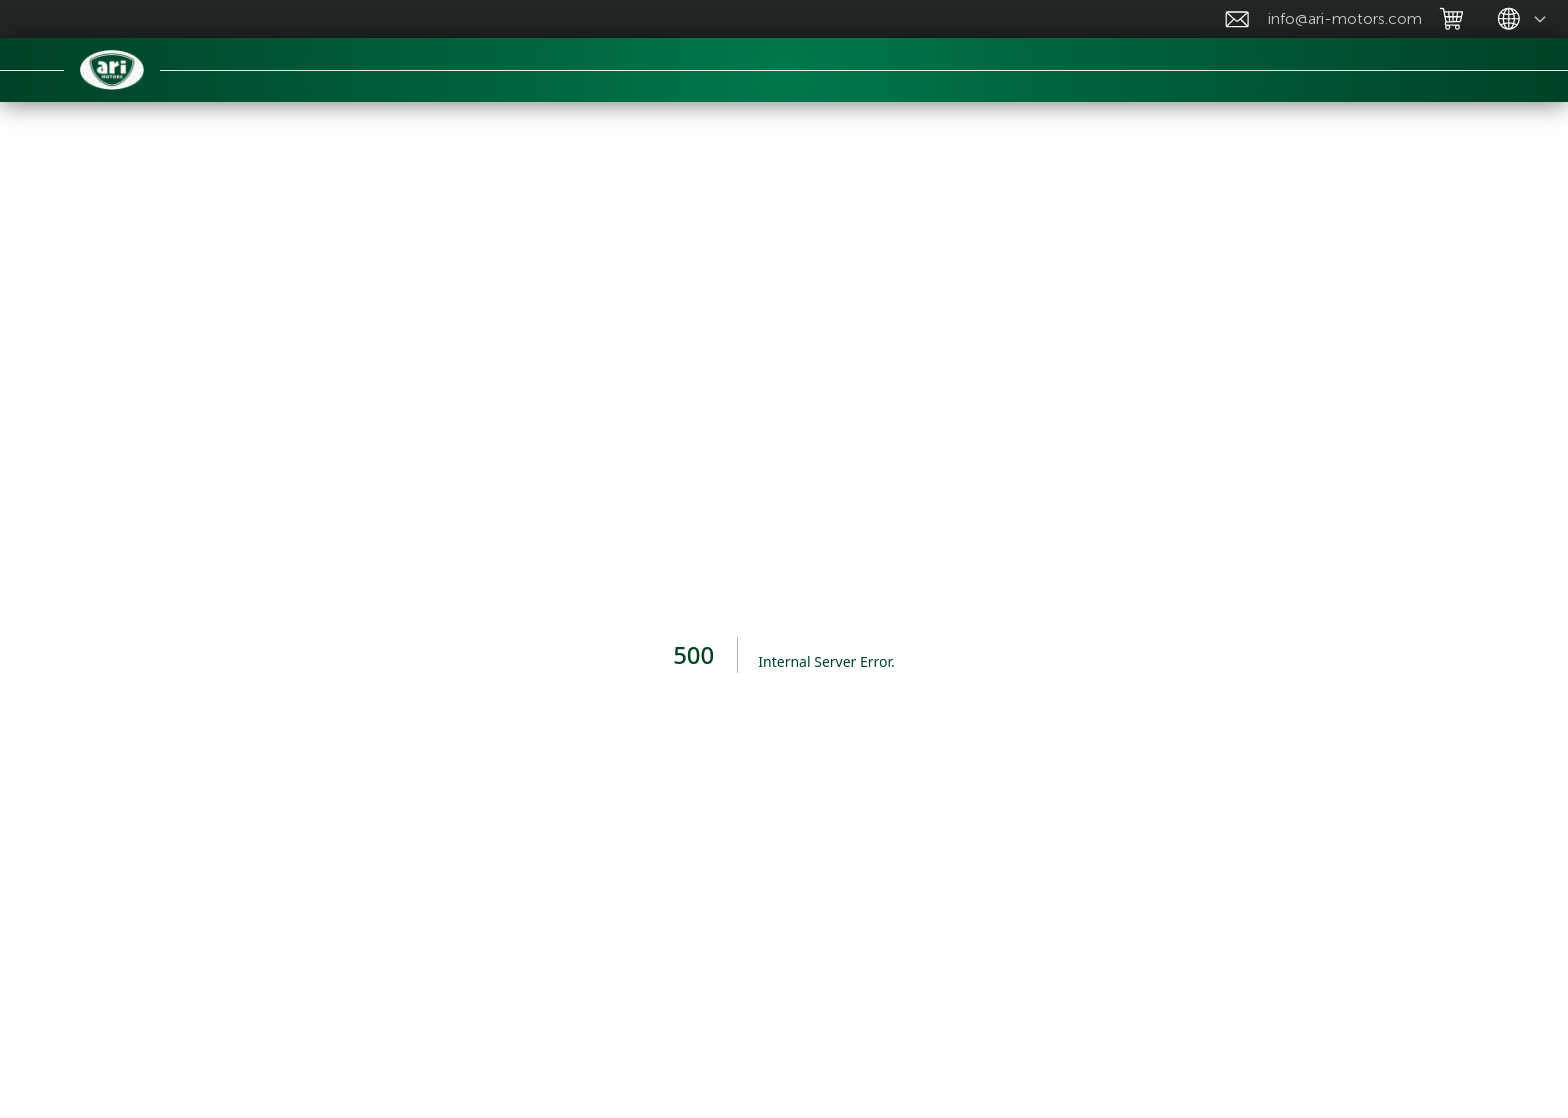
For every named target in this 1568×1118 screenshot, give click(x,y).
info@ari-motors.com (1345, 18)
